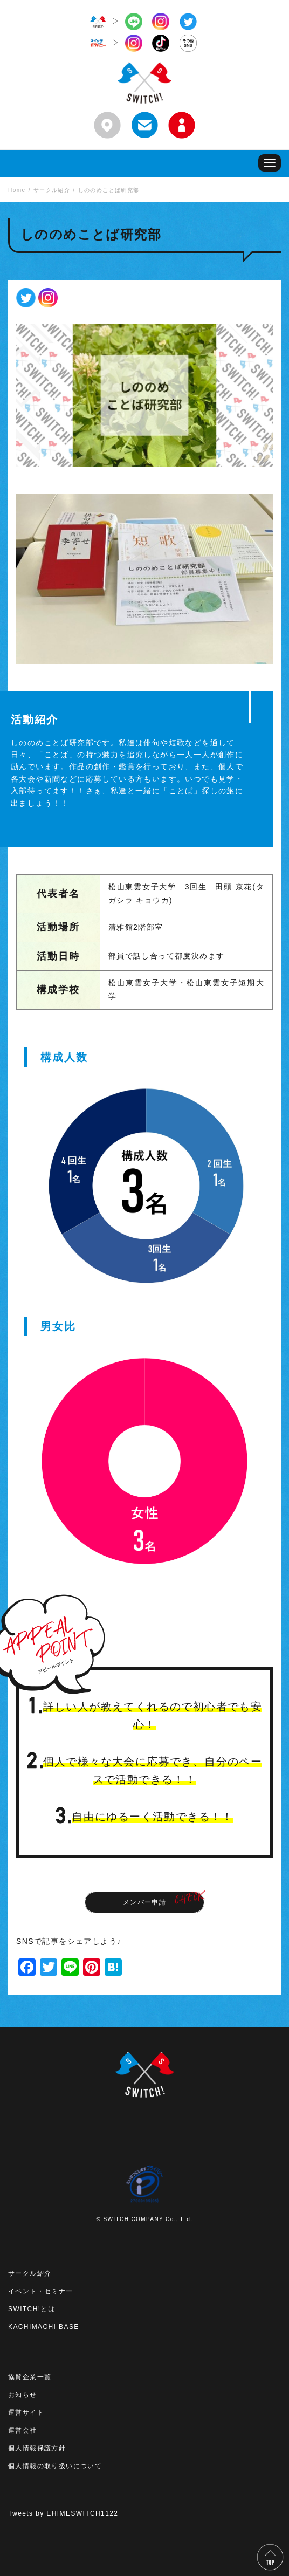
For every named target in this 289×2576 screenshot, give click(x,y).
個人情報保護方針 (37, 2448)
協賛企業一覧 (29, 2377)
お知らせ (22, 2395)
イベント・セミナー (40, 2291)
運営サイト (26, 2412)
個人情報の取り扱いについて (55, 2466)
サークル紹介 (29, 2273)
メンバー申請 (144, 1902)
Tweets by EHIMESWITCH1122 (63, 2513)
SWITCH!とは (31, 2309)
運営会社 (22, 2430)
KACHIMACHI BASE (43, 2327)
